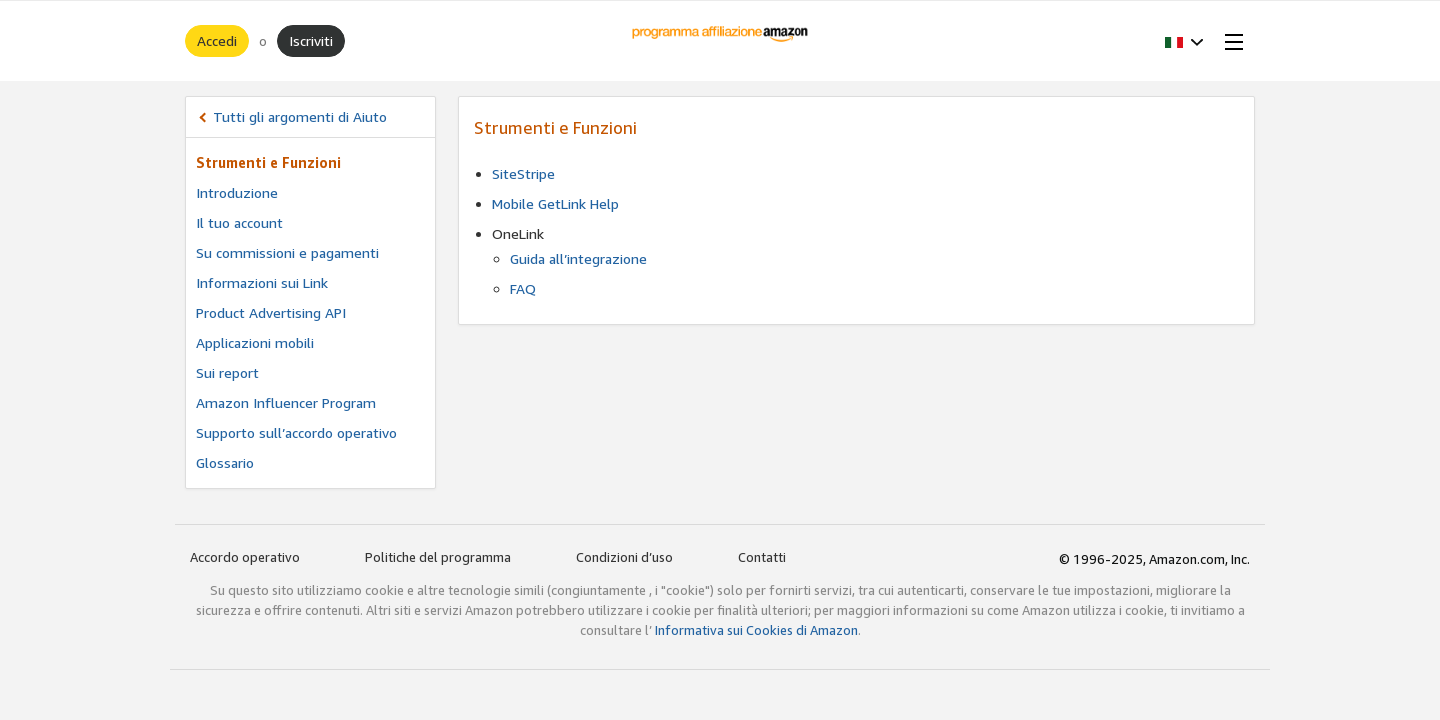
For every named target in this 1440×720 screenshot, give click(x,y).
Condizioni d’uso (624, 557)
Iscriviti (311, 40)
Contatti (762, 557)
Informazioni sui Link (262, 282)
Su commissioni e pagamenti (287, 252)
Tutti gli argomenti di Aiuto (300, 116)
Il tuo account (239, 222)
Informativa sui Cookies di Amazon (756, 630)
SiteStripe (523, 173)
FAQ (523, 288)
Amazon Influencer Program (286, 402)
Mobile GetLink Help (555, 203)
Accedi (217, 40)
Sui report (227, 372)
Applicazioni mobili (255, 342)
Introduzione (237, 192)
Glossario (225, 462)
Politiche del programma (438, 557)
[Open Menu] (1230, 41)
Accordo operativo (245, 557)
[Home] (720, 41)
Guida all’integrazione (578, 258)
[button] (1184, 41)
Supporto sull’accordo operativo (296, 432)
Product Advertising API (271, 312)
